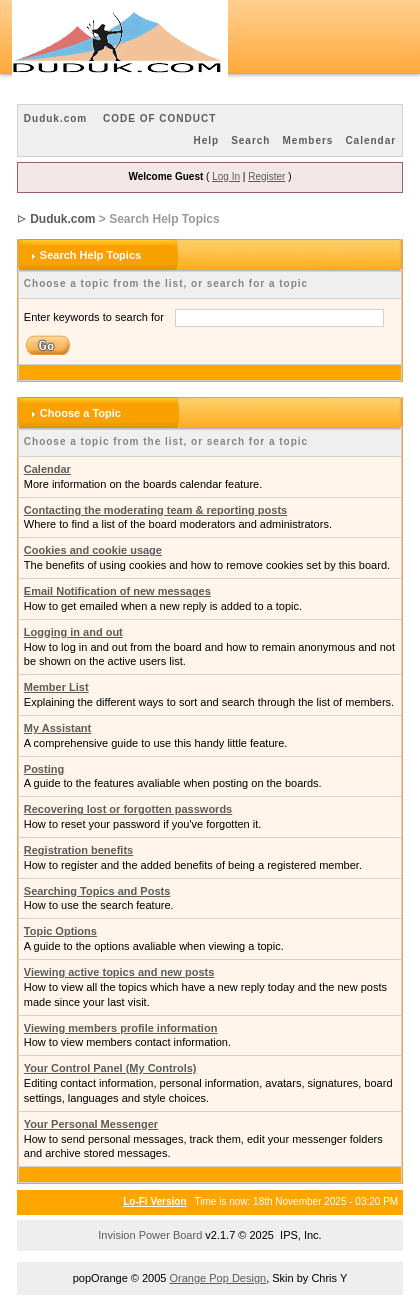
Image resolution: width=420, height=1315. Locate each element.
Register (266, 176)
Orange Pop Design (218, 1278)
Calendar (370, 140)
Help (206, 140)
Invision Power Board (150, 1235)
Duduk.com (55, 118)
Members (307, 140)
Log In (226, 176)
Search (250, 140)
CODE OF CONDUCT (159, 118)
